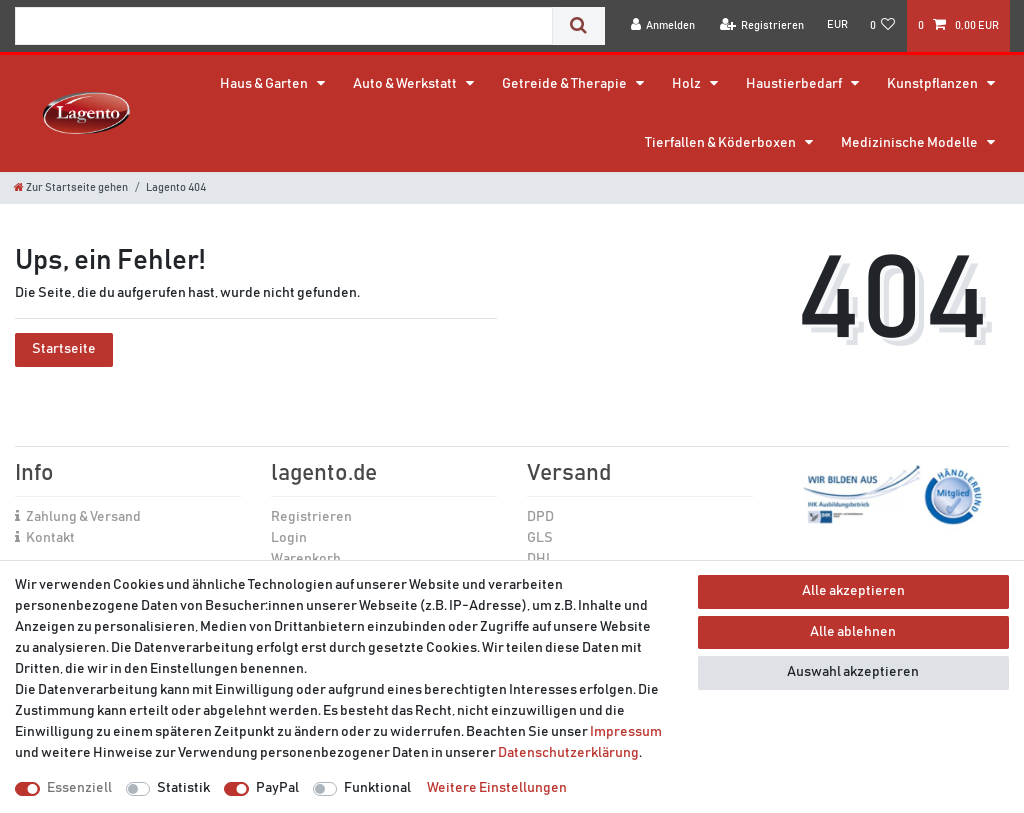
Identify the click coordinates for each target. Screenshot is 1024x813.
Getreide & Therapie (565, 84)
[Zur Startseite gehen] (71, 187)
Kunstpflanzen (933, 84)
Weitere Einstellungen (497, 788)
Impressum (626, 732)
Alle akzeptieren (853, 591)
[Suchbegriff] (284, 26)
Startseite (64, 349)
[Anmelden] (663, 25)
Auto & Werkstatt (406, 84)
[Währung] (836, 25)
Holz (687, 84)
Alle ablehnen (853, 632)
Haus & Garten (265, 84)
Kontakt (50, 538)
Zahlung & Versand (83, 517)
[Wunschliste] (883, 25)
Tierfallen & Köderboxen (721, 143)
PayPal (277, 788)
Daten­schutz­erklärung (568, 753)
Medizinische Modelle (910, 143)
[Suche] (578, 26)
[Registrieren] (762, 25)
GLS (540, 538)
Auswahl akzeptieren (853, 672)
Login (289, 538)
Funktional (377, 788)
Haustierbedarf (795, 84)
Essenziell (79, 788)
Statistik (183, 788)
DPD (540, 517)
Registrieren (311, 517)
